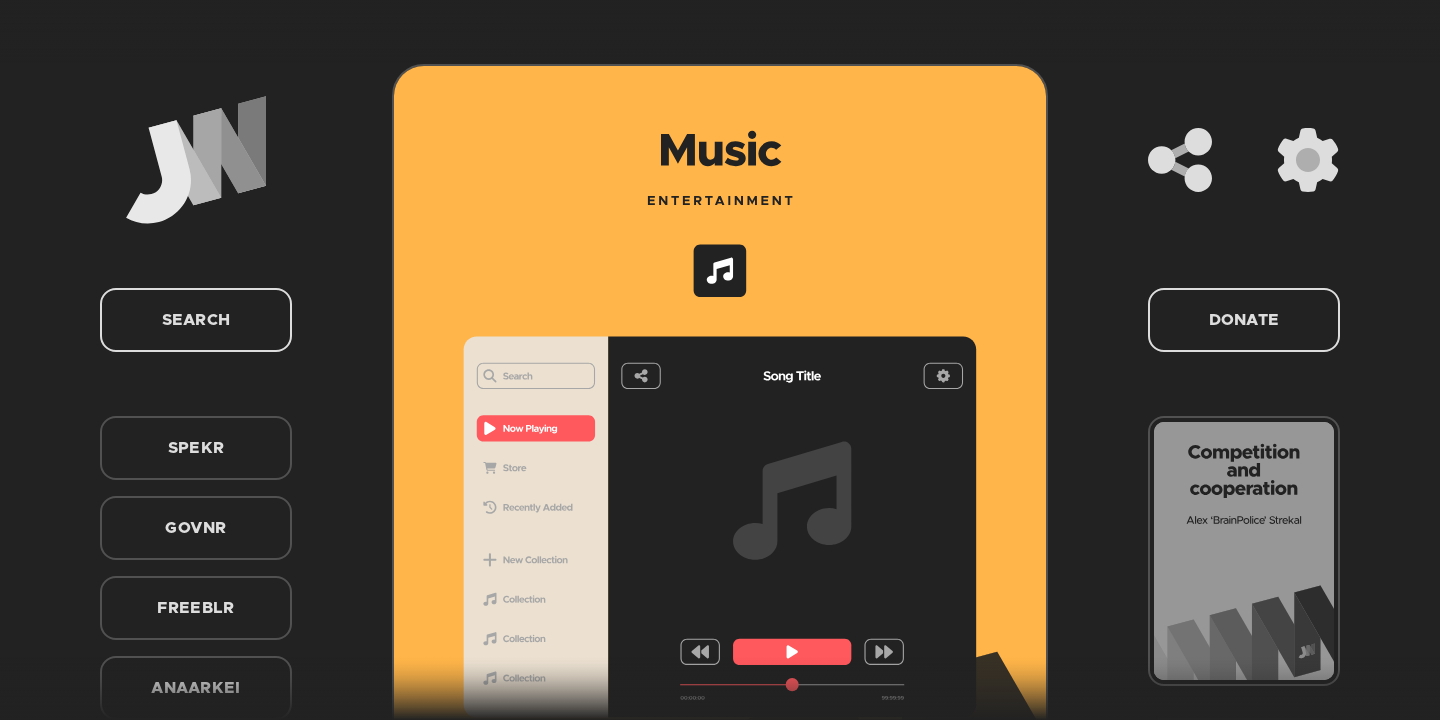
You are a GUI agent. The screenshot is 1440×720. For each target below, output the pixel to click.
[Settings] (1308, 160)
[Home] (196, 160)
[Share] (1180, 160)
